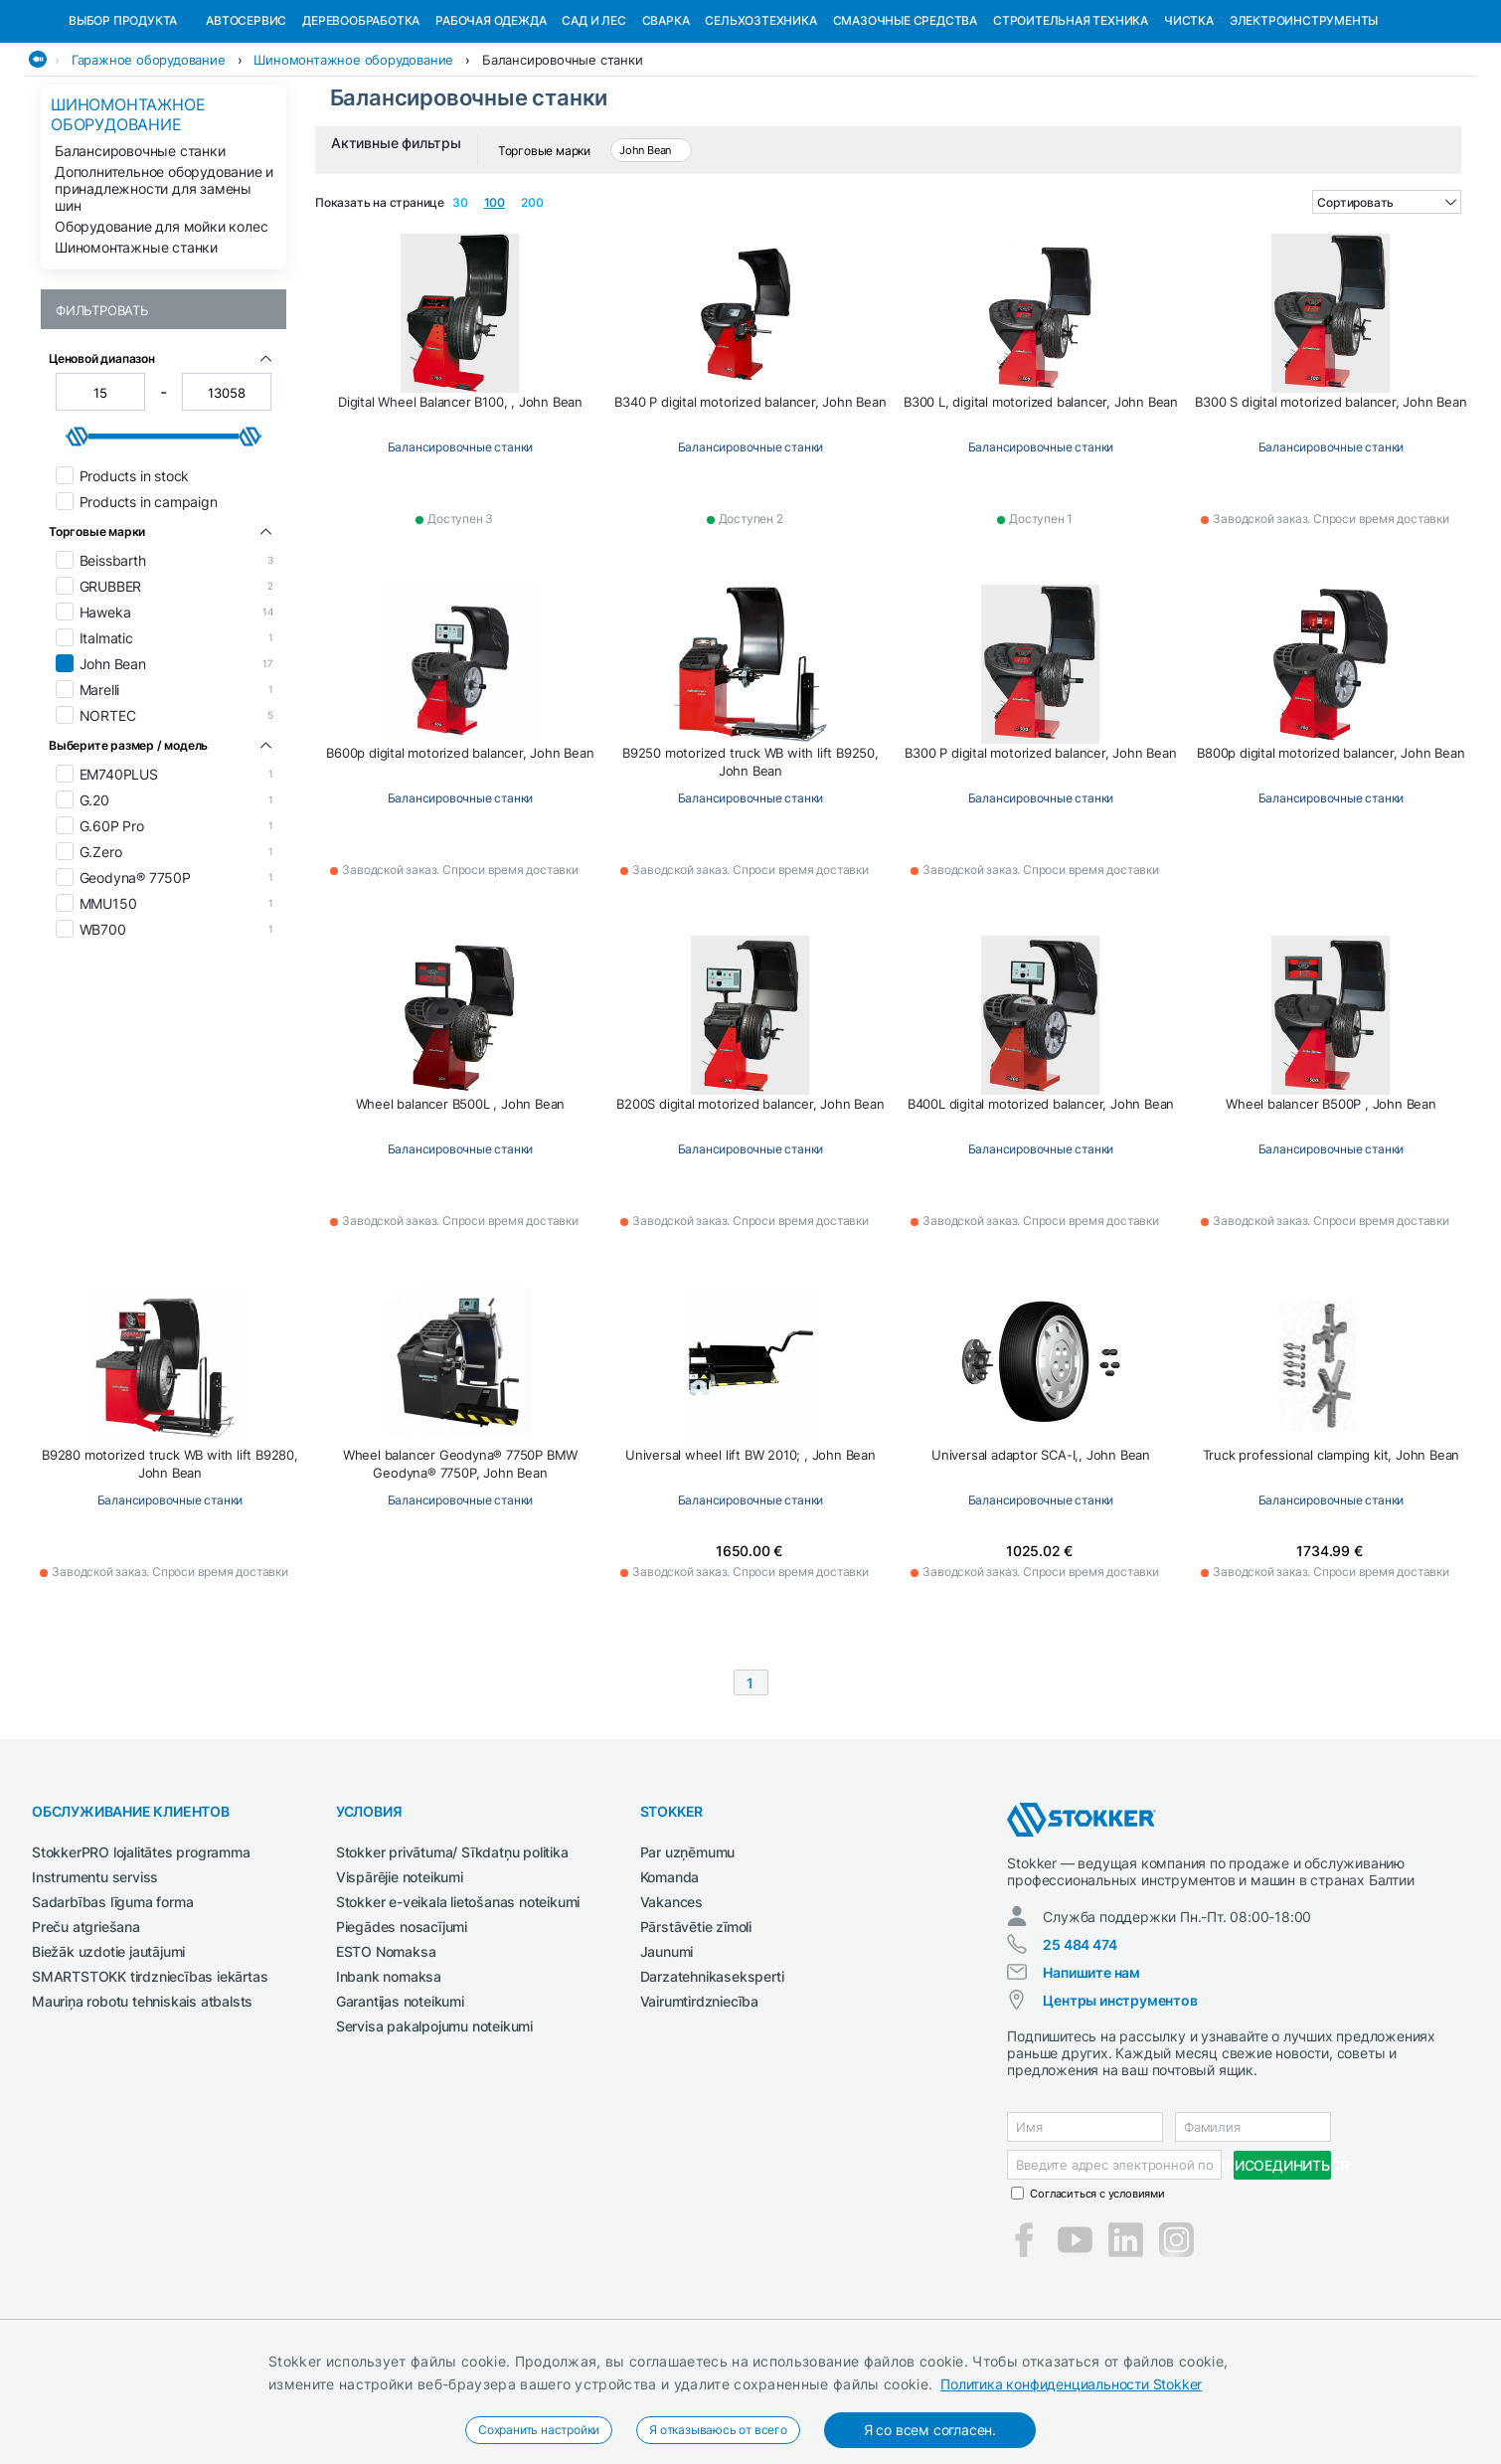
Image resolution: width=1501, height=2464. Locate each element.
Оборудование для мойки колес (161, 328)
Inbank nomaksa (388, 2078)
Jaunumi (667, 2053)
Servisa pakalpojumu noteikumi (434, 2128)
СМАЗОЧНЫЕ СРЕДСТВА (905, 122)
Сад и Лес (593, 122)
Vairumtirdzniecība (699, 2103)
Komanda (670, 1979)
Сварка (666, 122)
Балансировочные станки (562, 162)
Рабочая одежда (490, 122)
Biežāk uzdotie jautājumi (108, 2053)
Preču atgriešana (86, 2029)
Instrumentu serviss (95, 1979)
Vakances (671, 2004)
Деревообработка (360, 122)
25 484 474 (1079, 2046)
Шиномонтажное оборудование (353, 162)
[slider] (77, 539)
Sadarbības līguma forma (112, 2004)
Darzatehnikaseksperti (712, 2078)
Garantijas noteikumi (400, 2103)
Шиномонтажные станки (136, 349)
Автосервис (246, 122)
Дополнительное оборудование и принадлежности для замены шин (164, 290)
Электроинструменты (1304, 122)
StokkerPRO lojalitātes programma (141, 1954)
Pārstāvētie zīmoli (695, 2029)
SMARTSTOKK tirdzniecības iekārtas (149, 2078)
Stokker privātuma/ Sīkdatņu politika (452, 1954)
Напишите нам (1091, 2074)
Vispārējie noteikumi (399, 1979)
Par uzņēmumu (688, 1954)
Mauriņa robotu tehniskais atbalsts (142, 2103)
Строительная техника (1070, 122)
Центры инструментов (1120, 2102)
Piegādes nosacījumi (401, 2029)
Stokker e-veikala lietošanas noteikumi (458, 2004)
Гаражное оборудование (149, 162)
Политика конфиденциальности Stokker (1071, 2384)
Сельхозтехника (760, 122)
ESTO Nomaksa (386, 2053)
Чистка (1189, 122)
